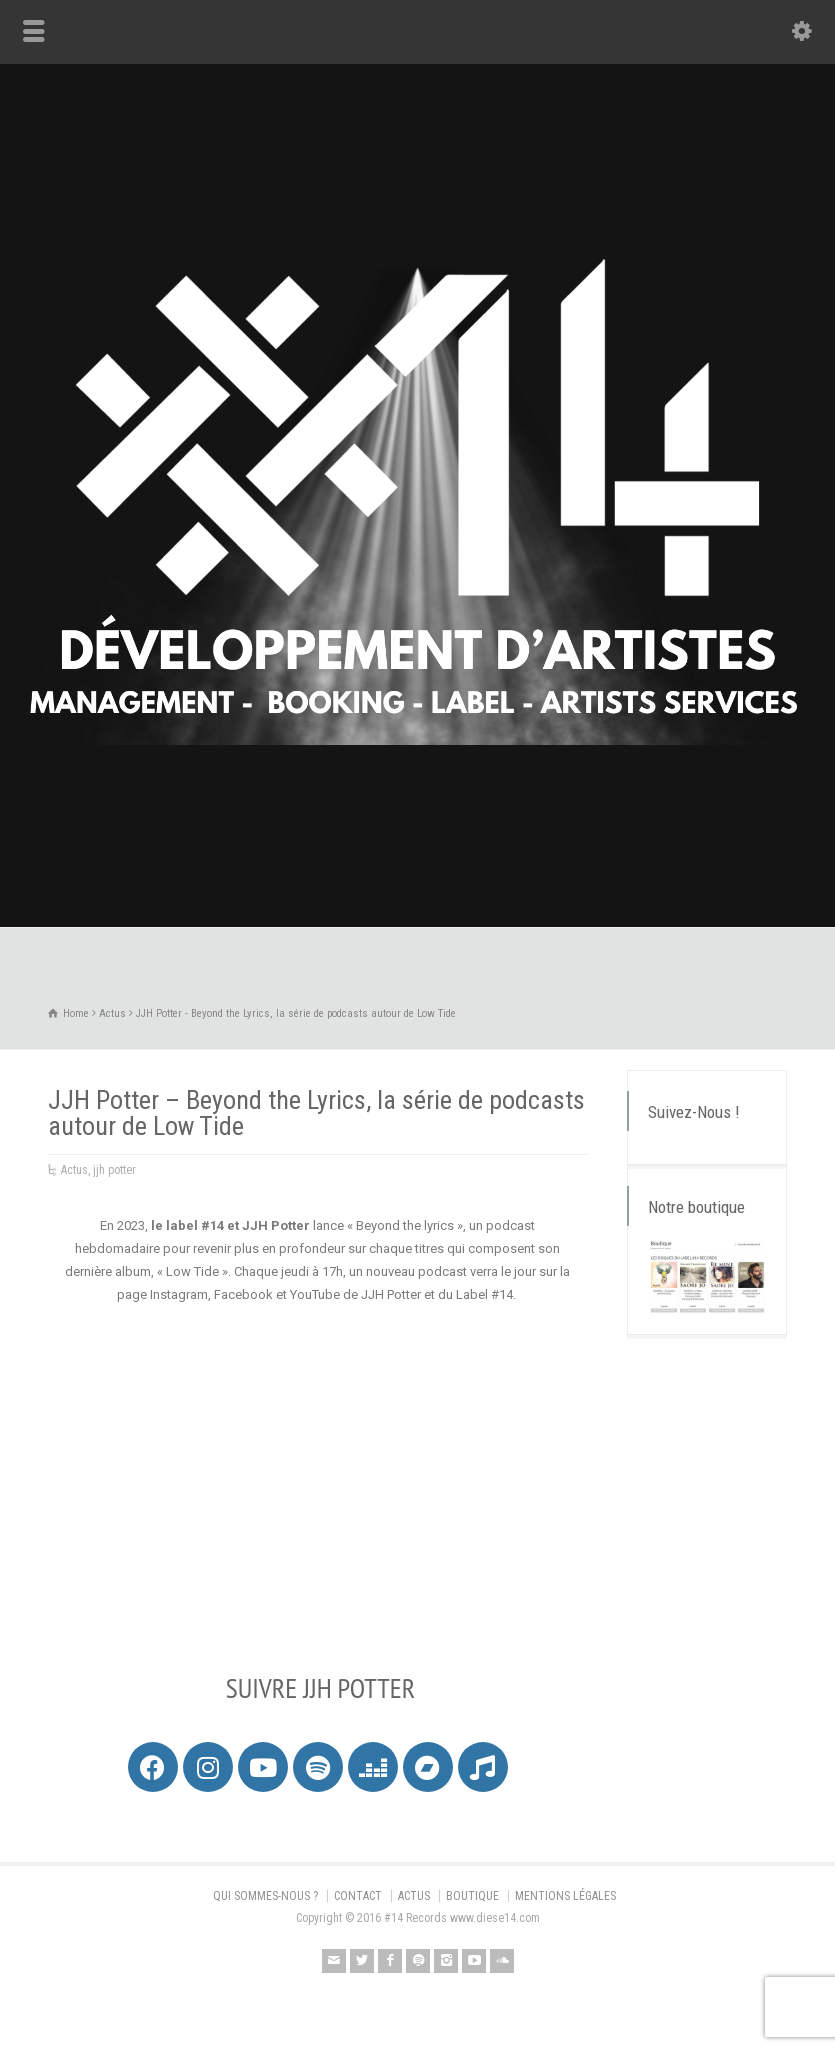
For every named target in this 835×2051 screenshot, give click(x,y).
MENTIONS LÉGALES (565, 1896)
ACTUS (414, 1896)
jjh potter (114, 1170)
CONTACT (358, 1896)
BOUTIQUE (472, 1896)
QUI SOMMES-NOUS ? (265, 1896)
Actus (74, 1170)
